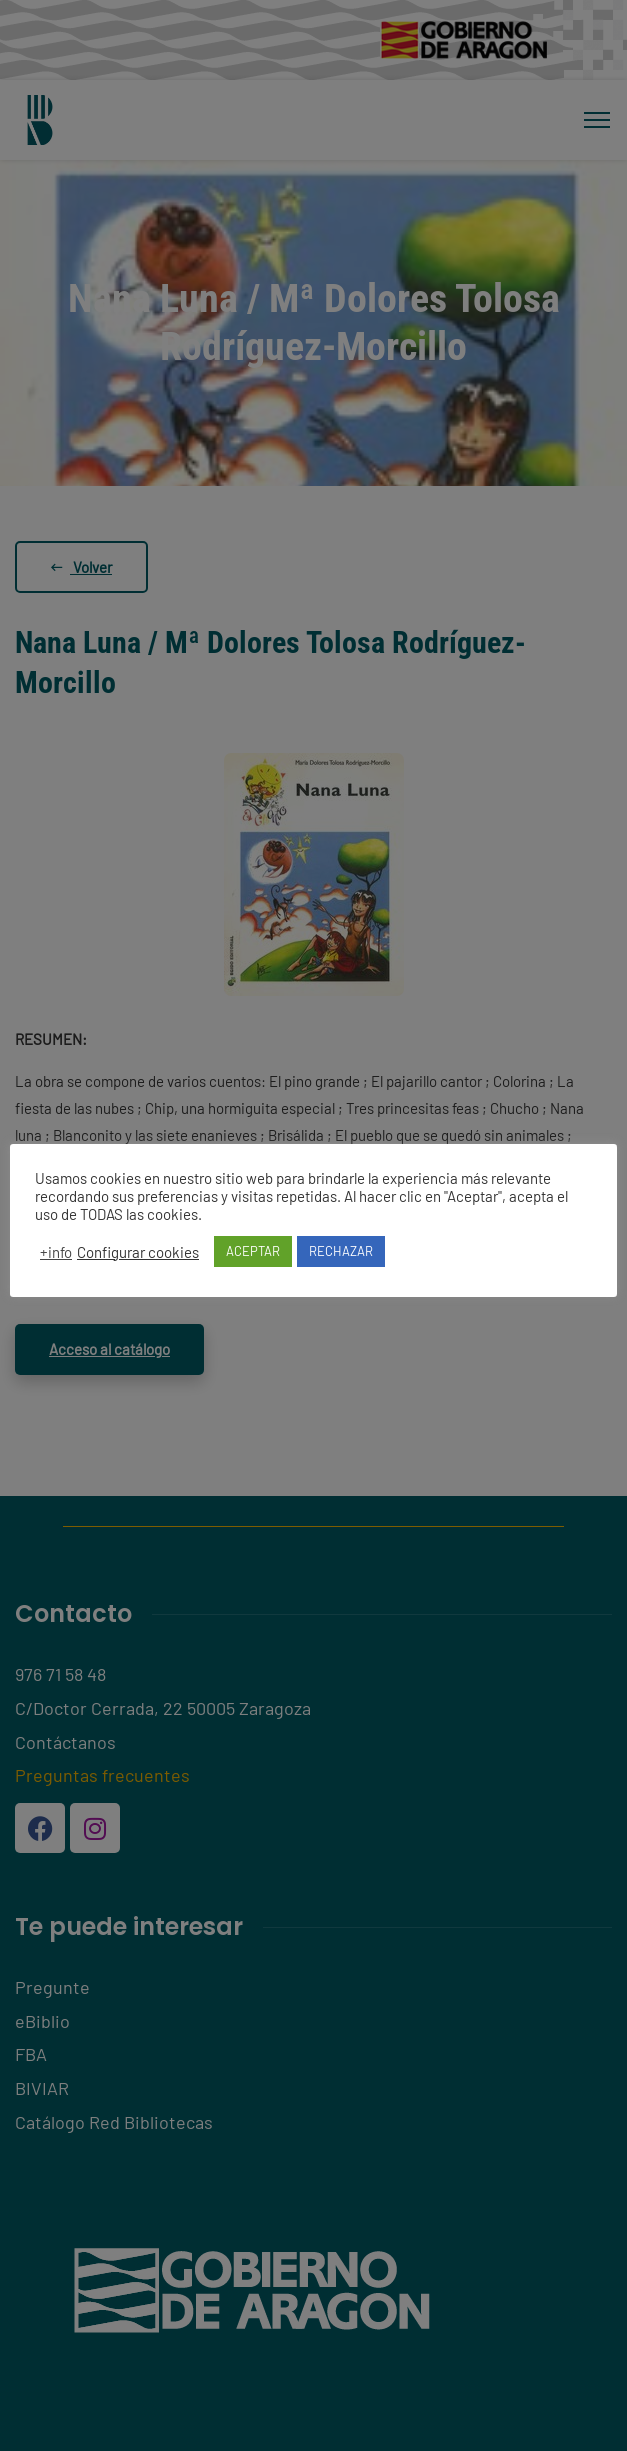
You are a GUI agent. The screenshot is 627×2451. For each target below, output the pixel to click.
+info (56, 1252)
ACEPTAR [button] (253, 1251)
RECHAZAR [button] (341, 1251)
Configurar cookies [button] (138, 1252)
